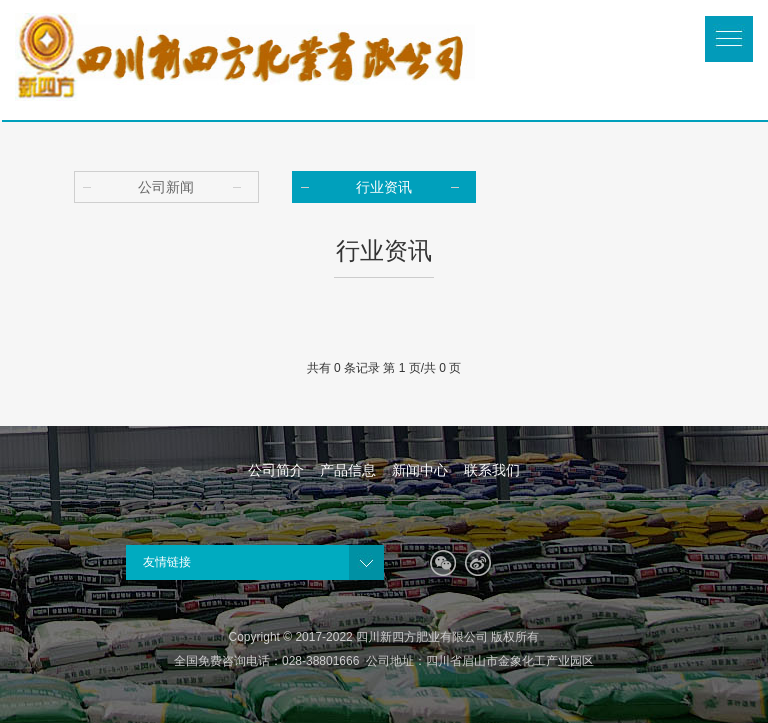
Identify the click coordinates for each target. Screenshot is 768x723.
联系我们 (492, 470)
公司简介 (276, 470)
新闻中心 (420, 470)
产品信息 (348, 470)
